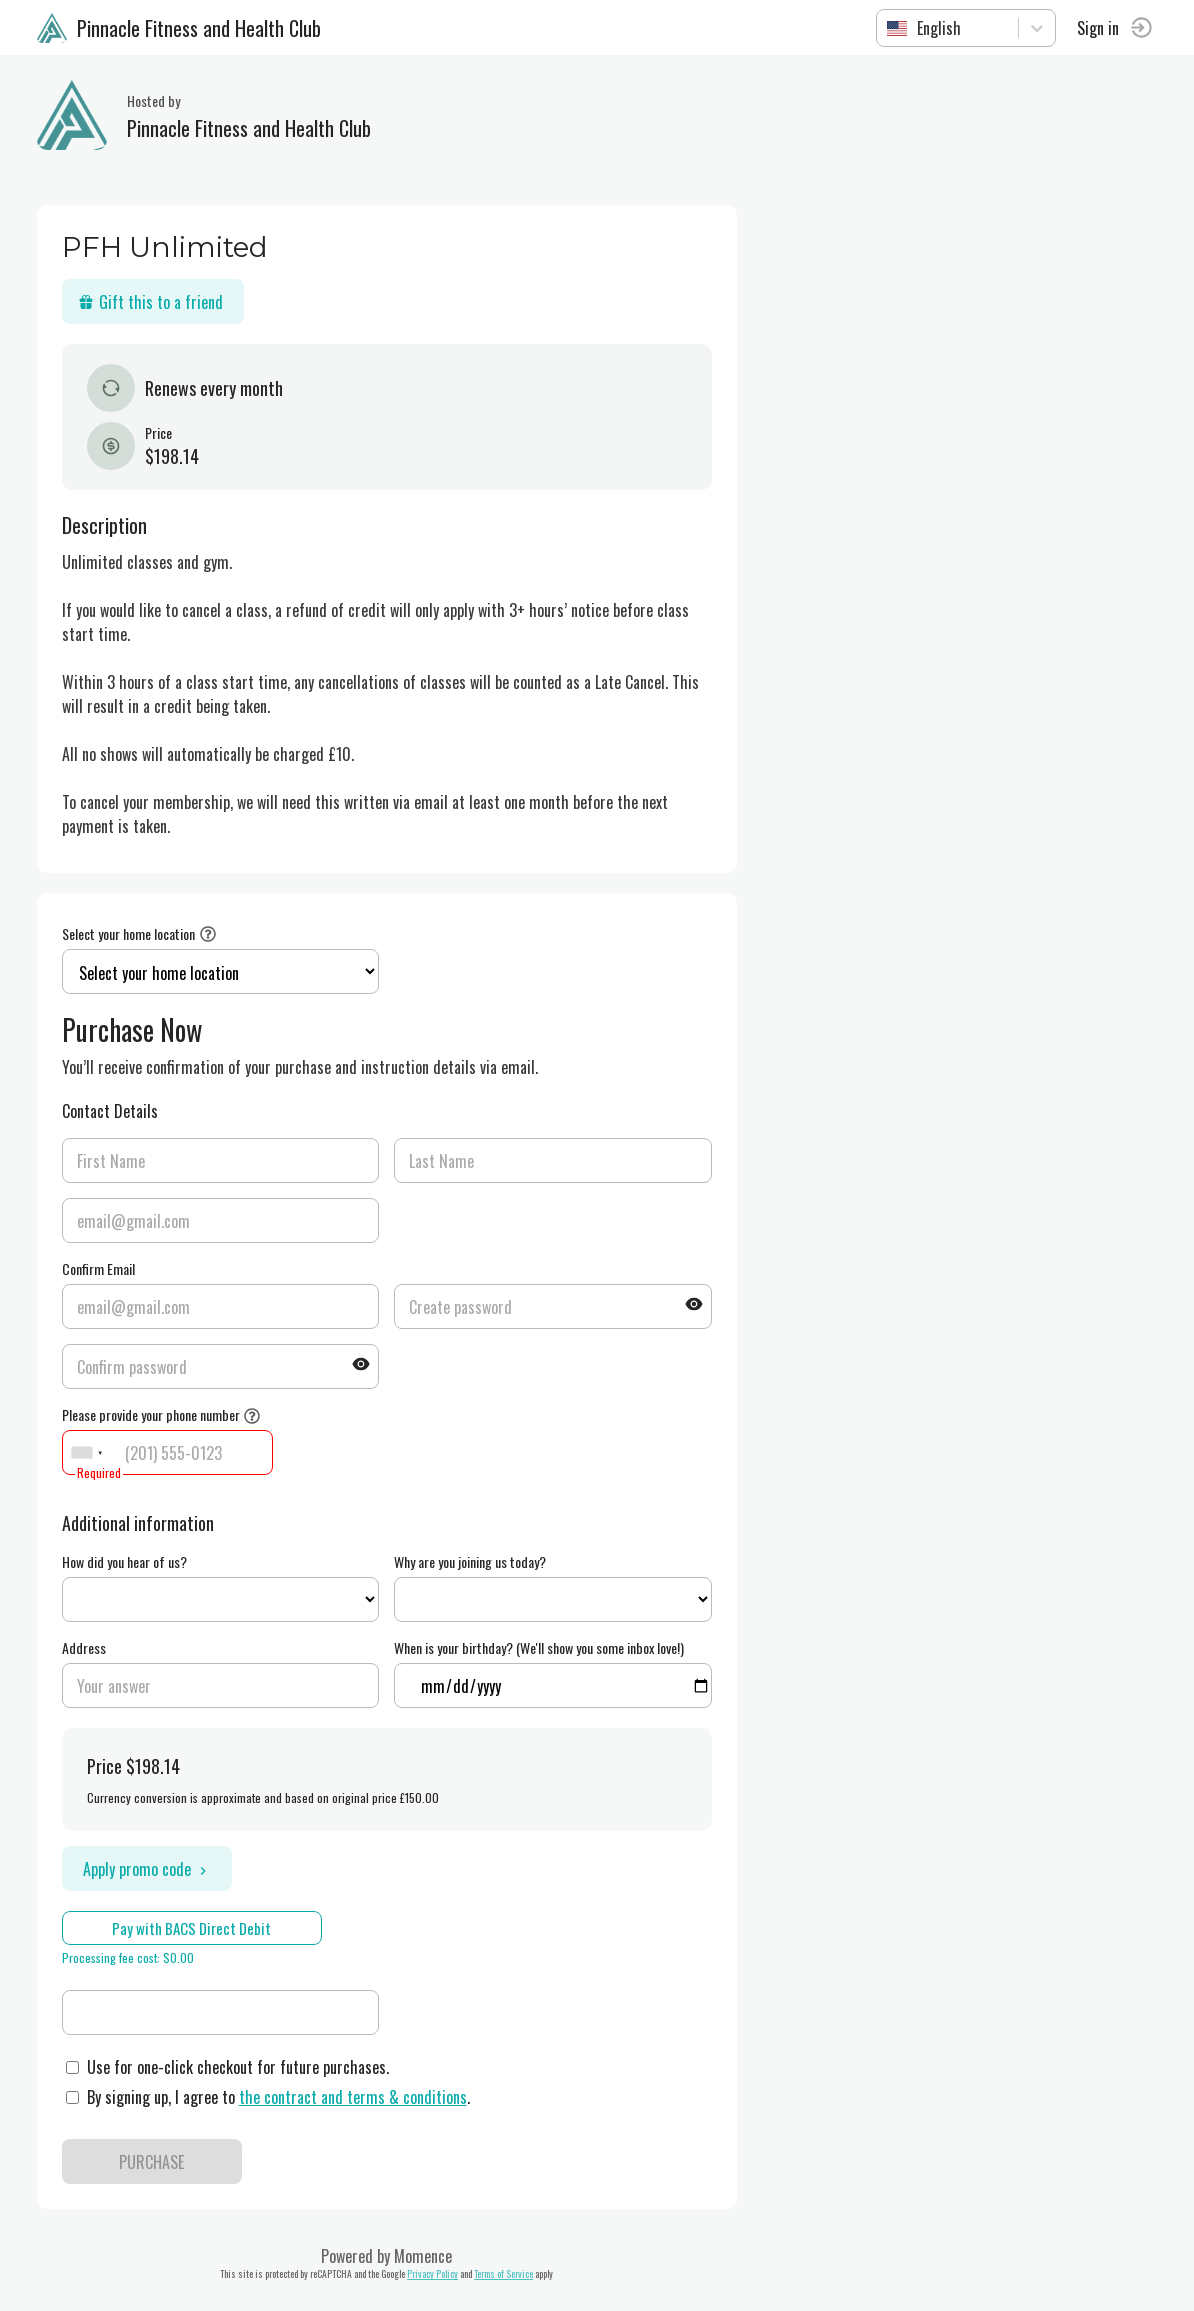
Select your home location (131, 933)
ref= (224, 1599)
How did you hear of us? (127, 1561)
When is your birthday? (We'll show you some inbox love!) (543, 1647)
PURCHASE (155, 2162)
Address (87, 1647)
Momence (427, 2256)
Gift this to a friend (153, 302)
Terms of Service (507, 2274)
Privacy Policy (436, 2274)
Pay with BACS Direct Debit (195, 1928)
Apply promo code (150, 1869)
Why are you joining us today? (474, 1561)
